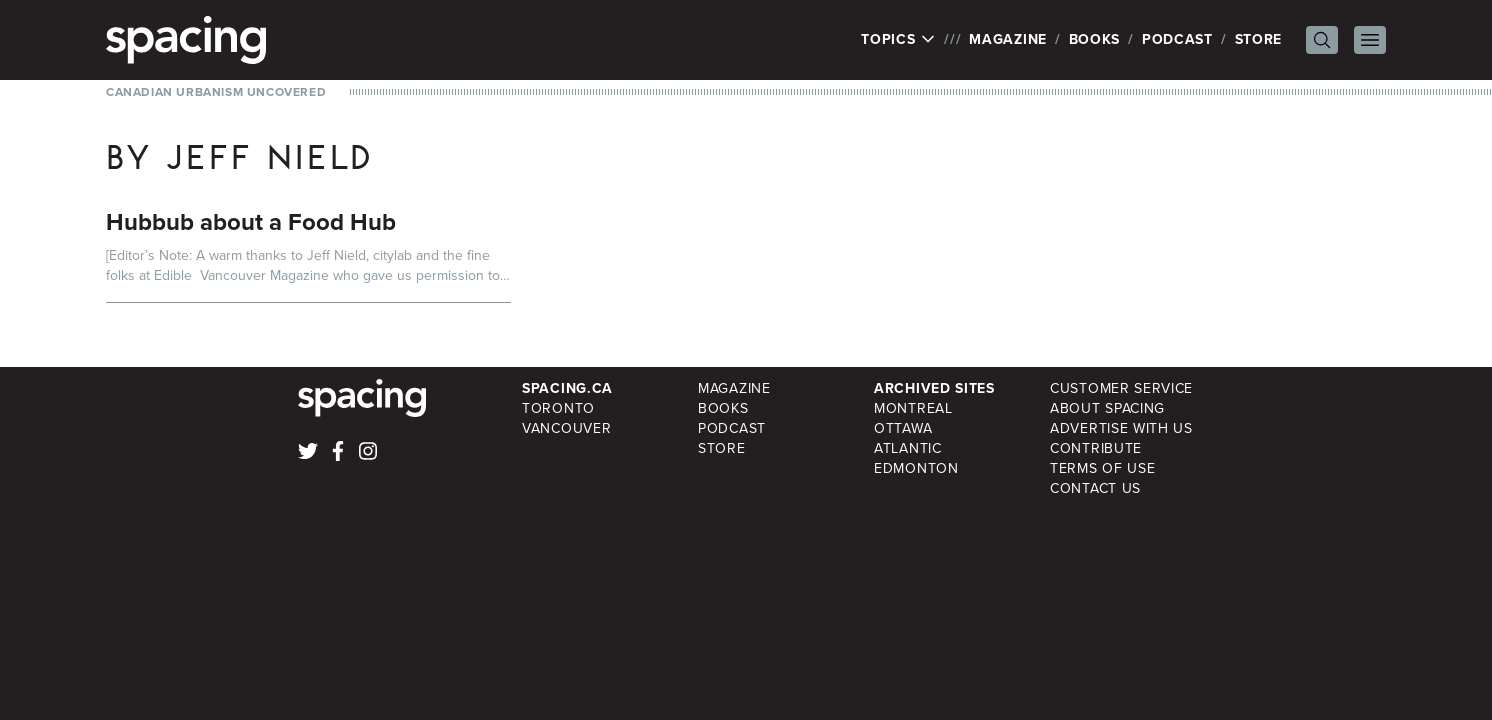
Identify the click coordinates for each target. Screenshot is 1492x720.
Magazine (1008, 39)
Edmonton (916, 468)
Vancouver (566, 428)
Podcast (1177, 39)
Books (1095, 39)
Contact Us (1095, 488)
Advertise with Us (1121, 428)
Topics (898, 40)
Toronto (558, 408)
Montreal (913, 408)
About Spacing (1107, 408)
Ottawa (903, 428)
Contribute (1096, 448)
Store (1259, 39)
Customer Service (1121, 388)
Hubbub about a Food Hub (251, 222)
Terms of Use (1102, 468)
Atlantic (908, 448)
